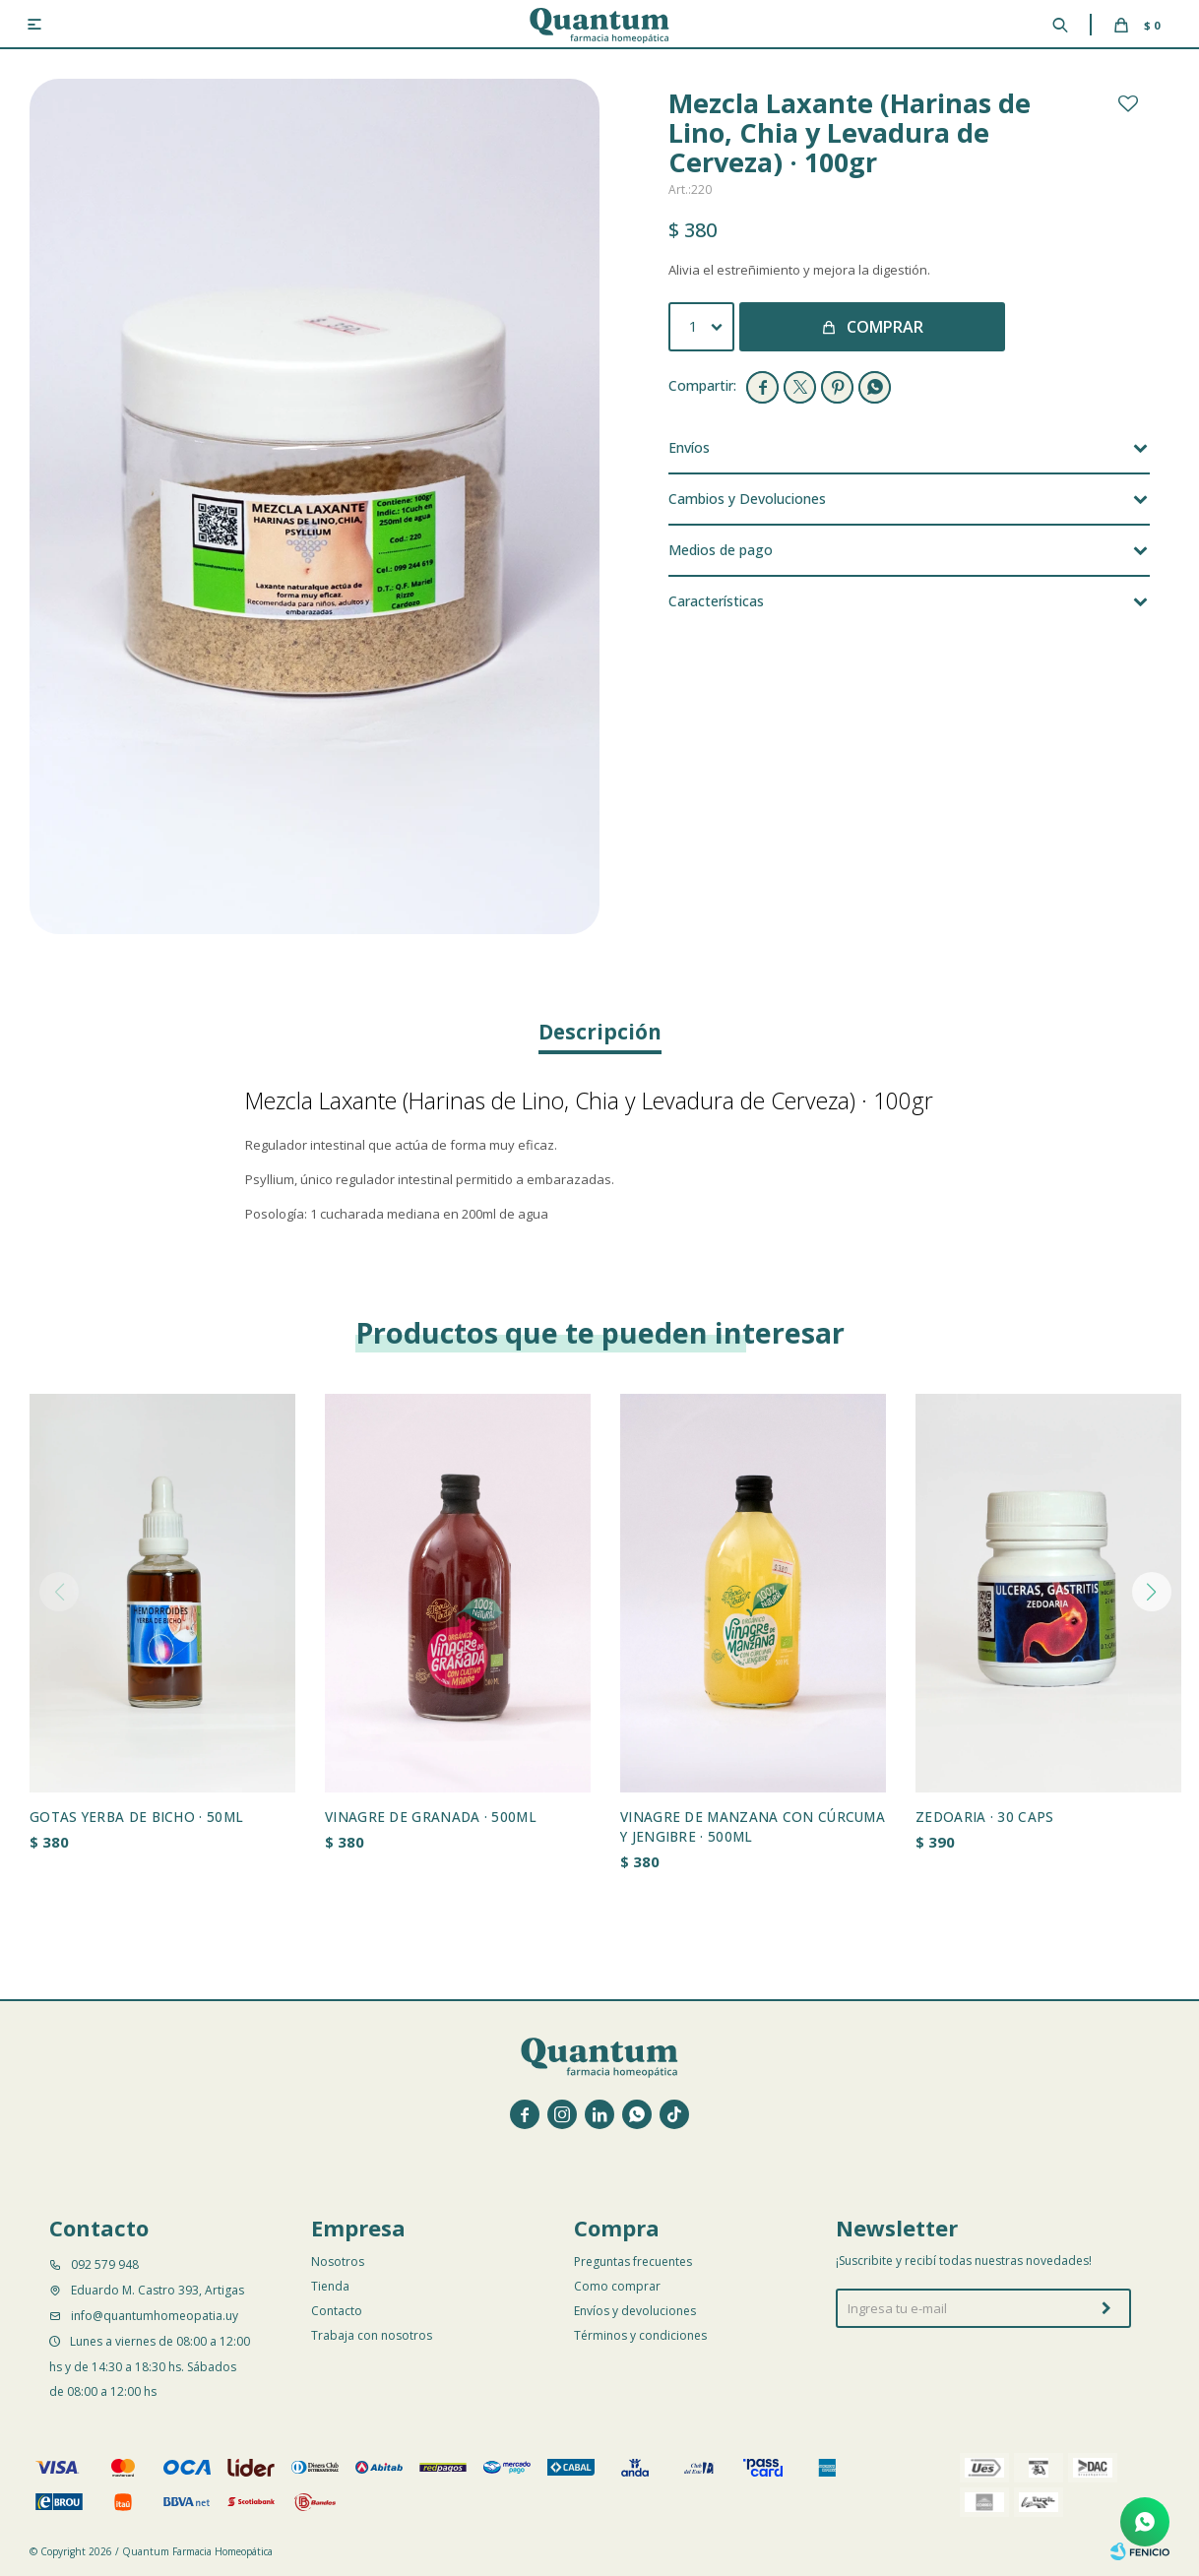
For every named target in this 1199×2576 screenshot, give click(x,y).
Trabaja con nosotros (371, 2335)
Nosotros (337, 2261)
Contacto (336, 2310)
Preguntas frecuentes (633, 2261)
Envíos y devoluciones (635, 2310)
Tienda (330, 2286)
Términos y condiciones (640, 2335)
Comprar (885, 327)
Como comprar (617, 2286)
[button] (1151, 1591)
